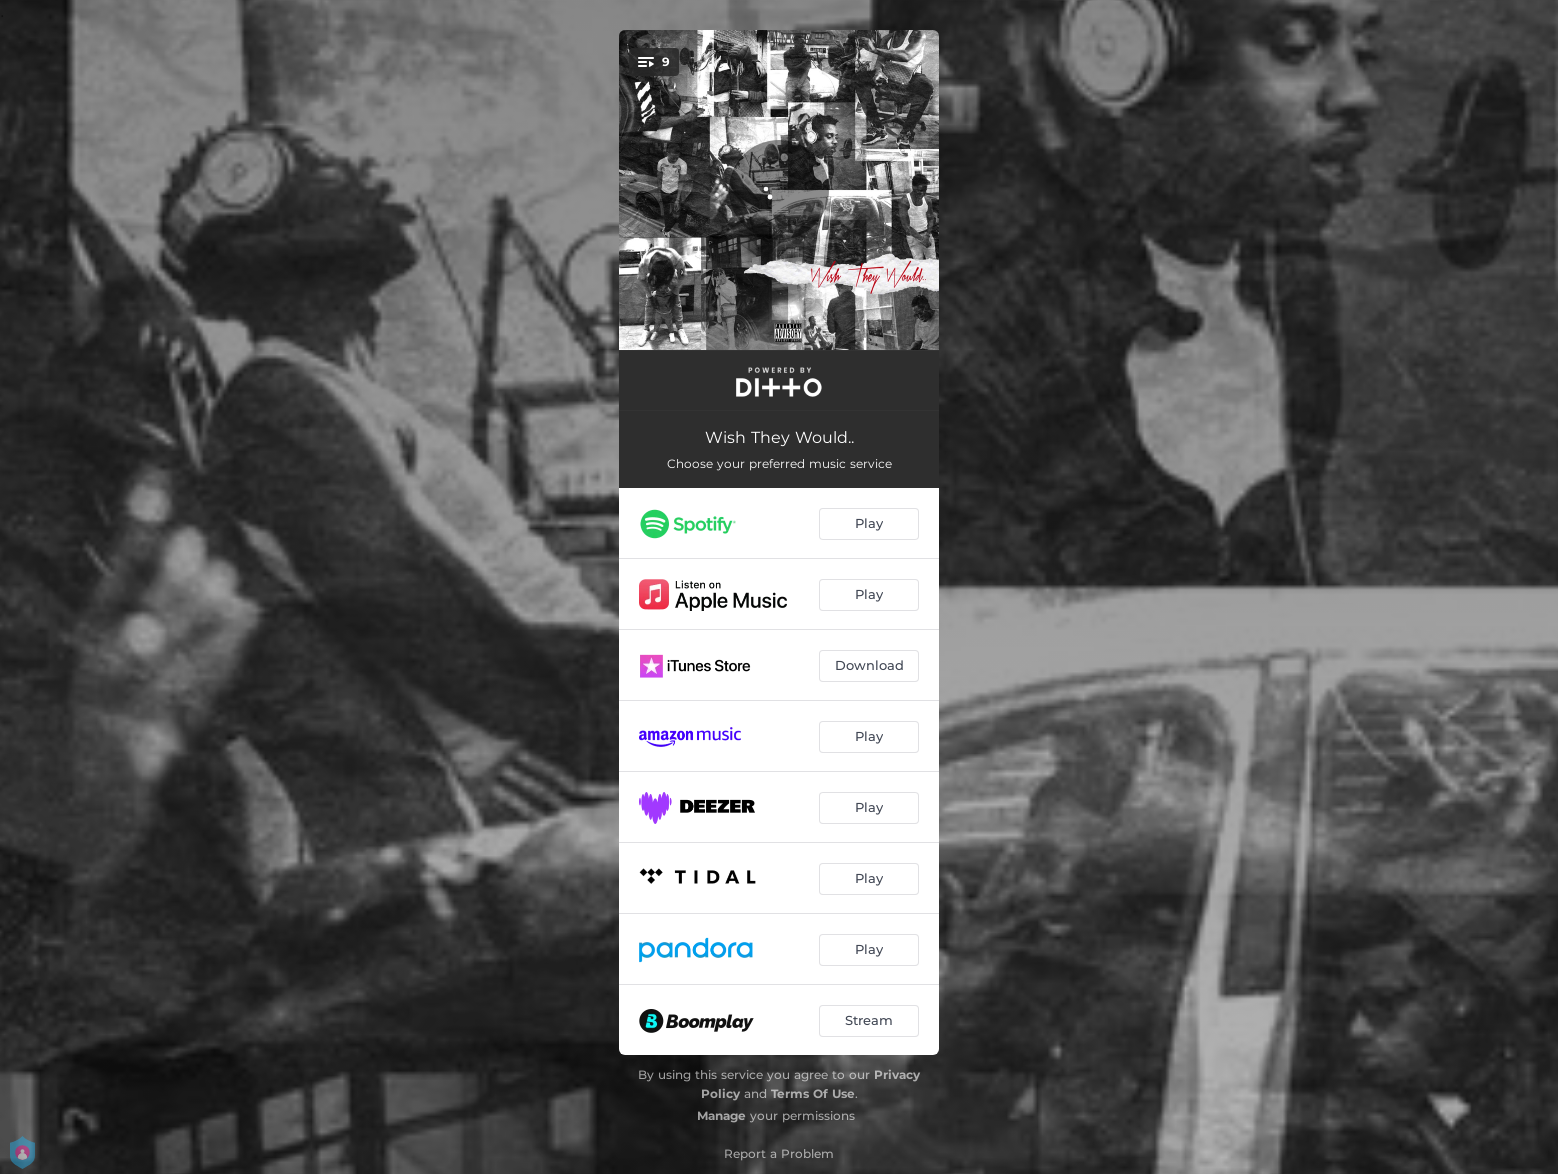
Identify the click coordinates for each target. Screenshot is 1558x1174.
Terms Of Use (813, 1093)
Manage (721, 1115)
